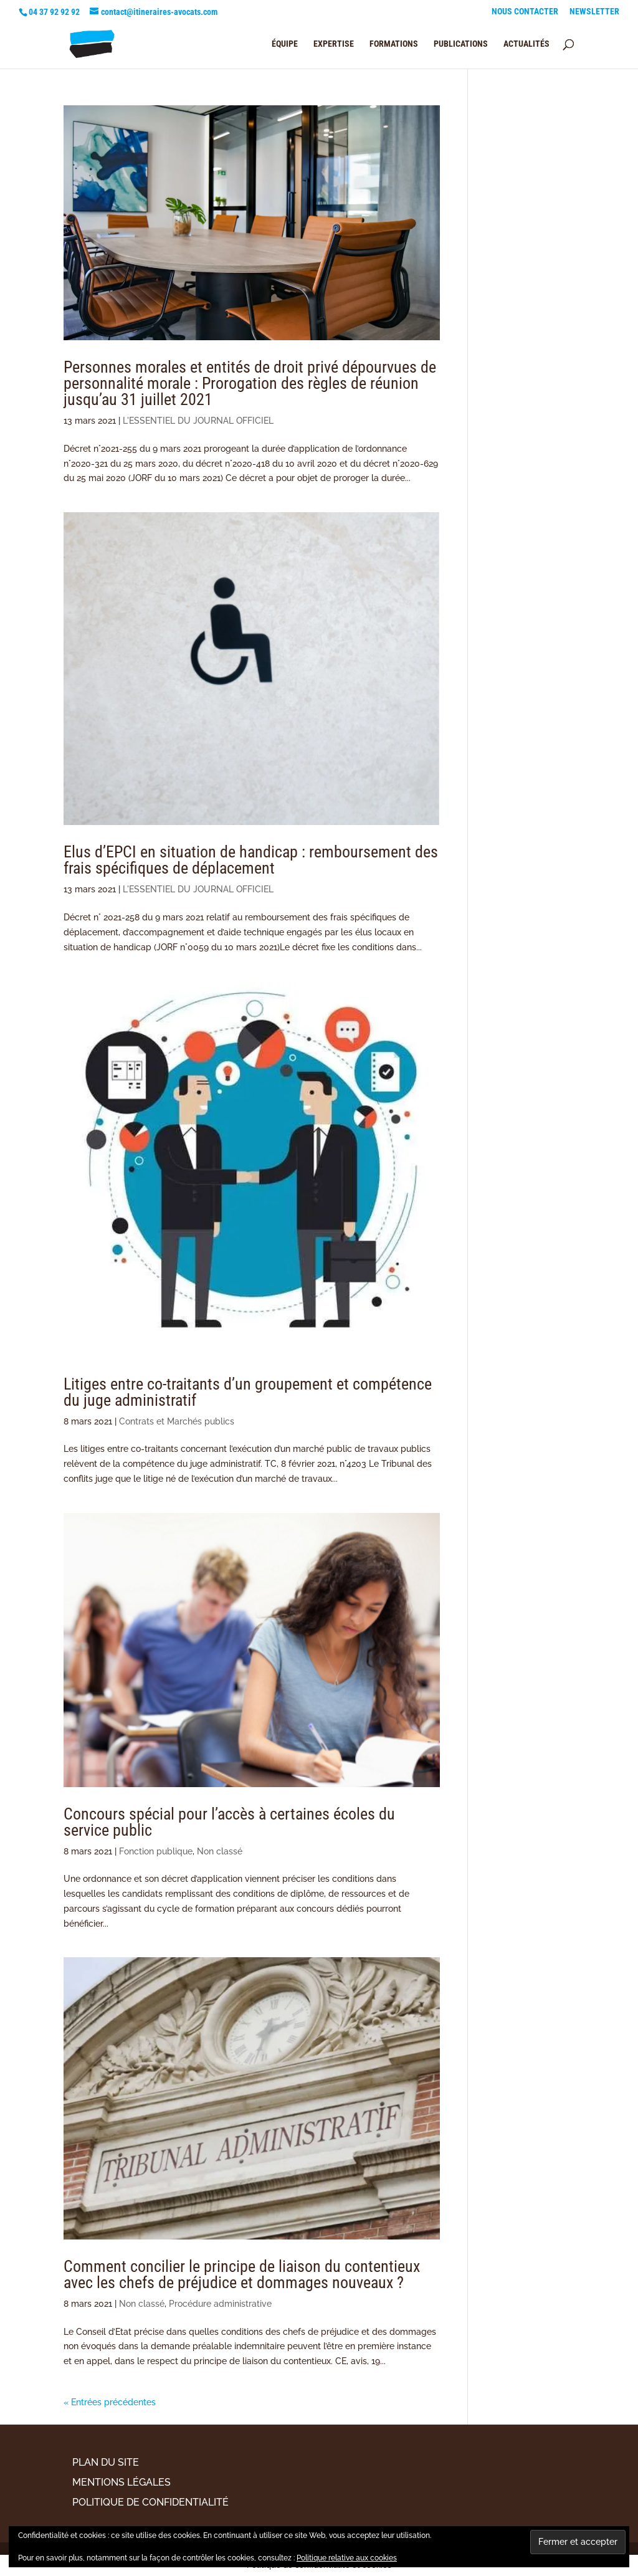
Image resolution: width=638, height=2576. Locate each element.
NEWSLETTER (594, 11)
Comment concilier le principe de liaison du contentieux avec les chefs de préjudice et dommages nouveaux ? (242, 2274)
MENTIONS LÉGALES (121, 2482)
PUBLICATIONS (461, 44)
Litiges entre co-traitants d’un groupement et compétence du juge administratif (248, 1392)
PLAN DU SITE (105, 2462)
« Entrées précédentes (110, 2402)
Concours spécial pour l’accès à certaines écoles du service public (229, 1822)
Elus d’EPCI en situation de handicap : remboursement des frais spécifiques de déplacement (251, 859)
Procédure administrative (220, 2304)
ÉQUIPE (285, 44)
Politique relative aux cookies (347, 2558)
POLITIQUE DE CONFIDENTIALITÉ (150, 2502)
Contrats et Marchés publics (176, 1421)
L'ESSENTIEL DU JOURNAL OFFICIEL (198, 421)
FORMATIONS (393, 44)
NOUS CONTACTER (525, 11)
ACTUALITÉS (526, 44)
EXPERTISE (333, 44)
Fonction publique (156, 1851)
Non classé (219, 1851)
